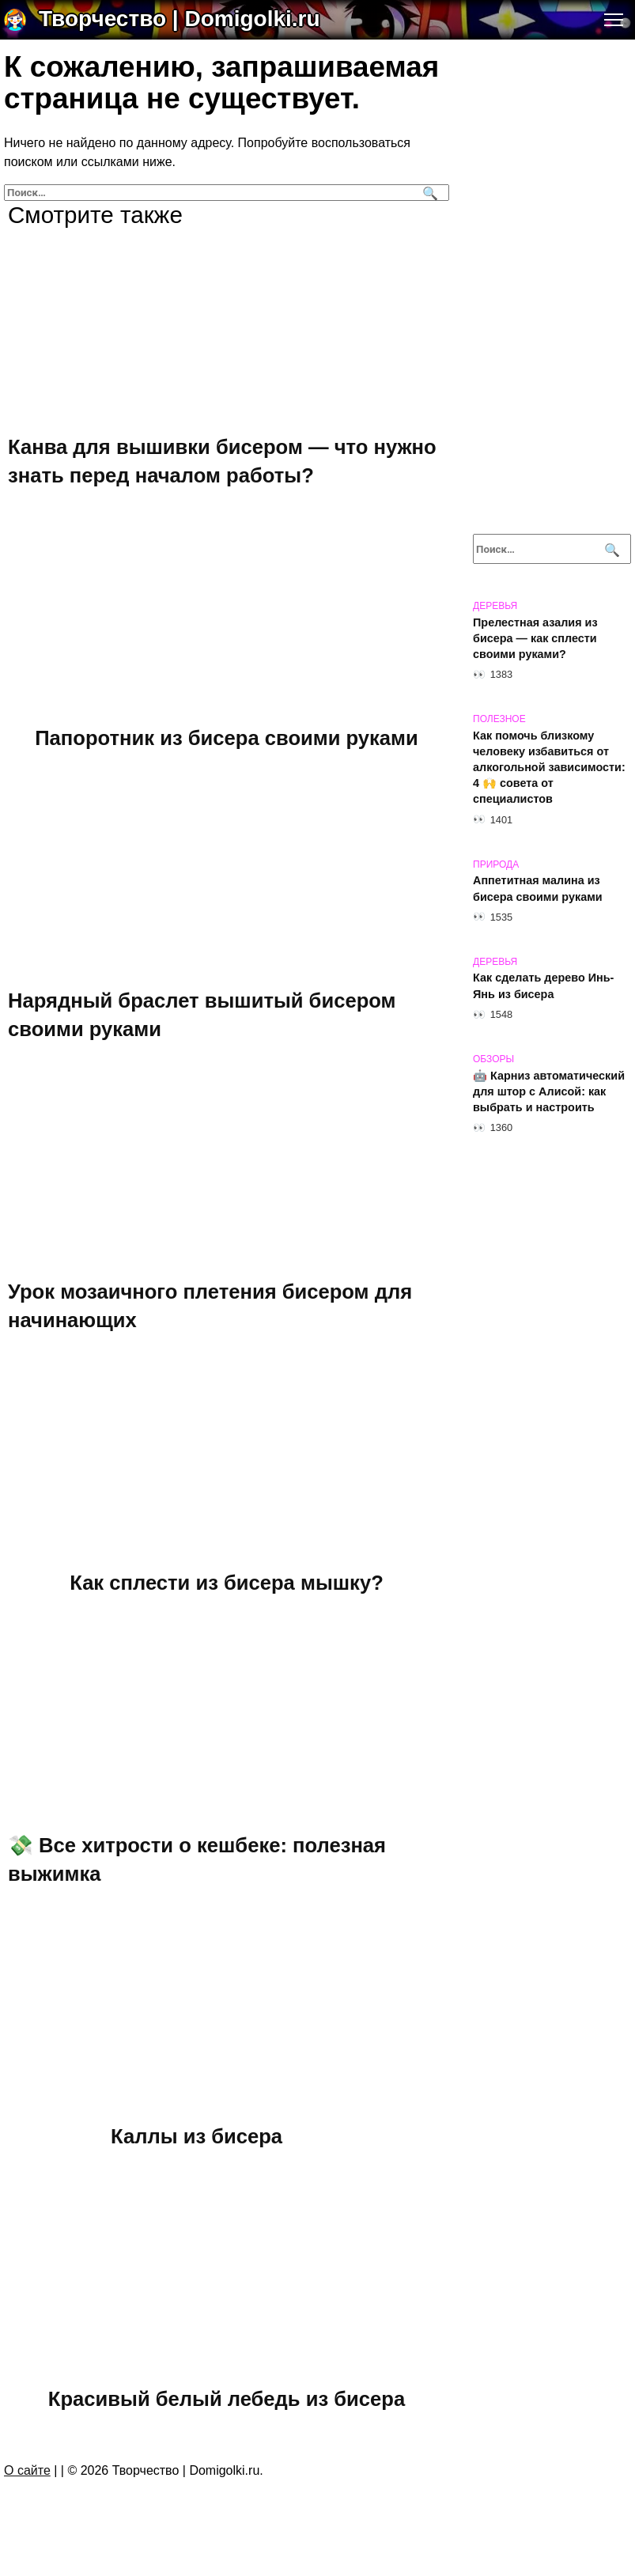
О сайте (27, 2470)
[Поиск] (428, 192)
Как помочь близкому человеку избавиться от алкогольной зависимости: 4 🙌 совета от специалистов (549, 767)
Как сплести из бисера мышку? (227, 1583)
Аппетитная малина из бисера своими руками (538, 889)
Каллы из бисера (196, 2136)
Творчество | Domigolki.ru (179, 18)
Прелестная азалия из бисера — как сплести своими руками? (535, 638)
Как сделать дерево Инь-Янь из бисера (543, 986)
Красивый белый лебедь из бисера (226, 2399)
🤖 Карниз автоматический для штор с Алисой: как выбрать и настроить (549, 1091)
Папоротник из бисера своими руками (226, 738)
